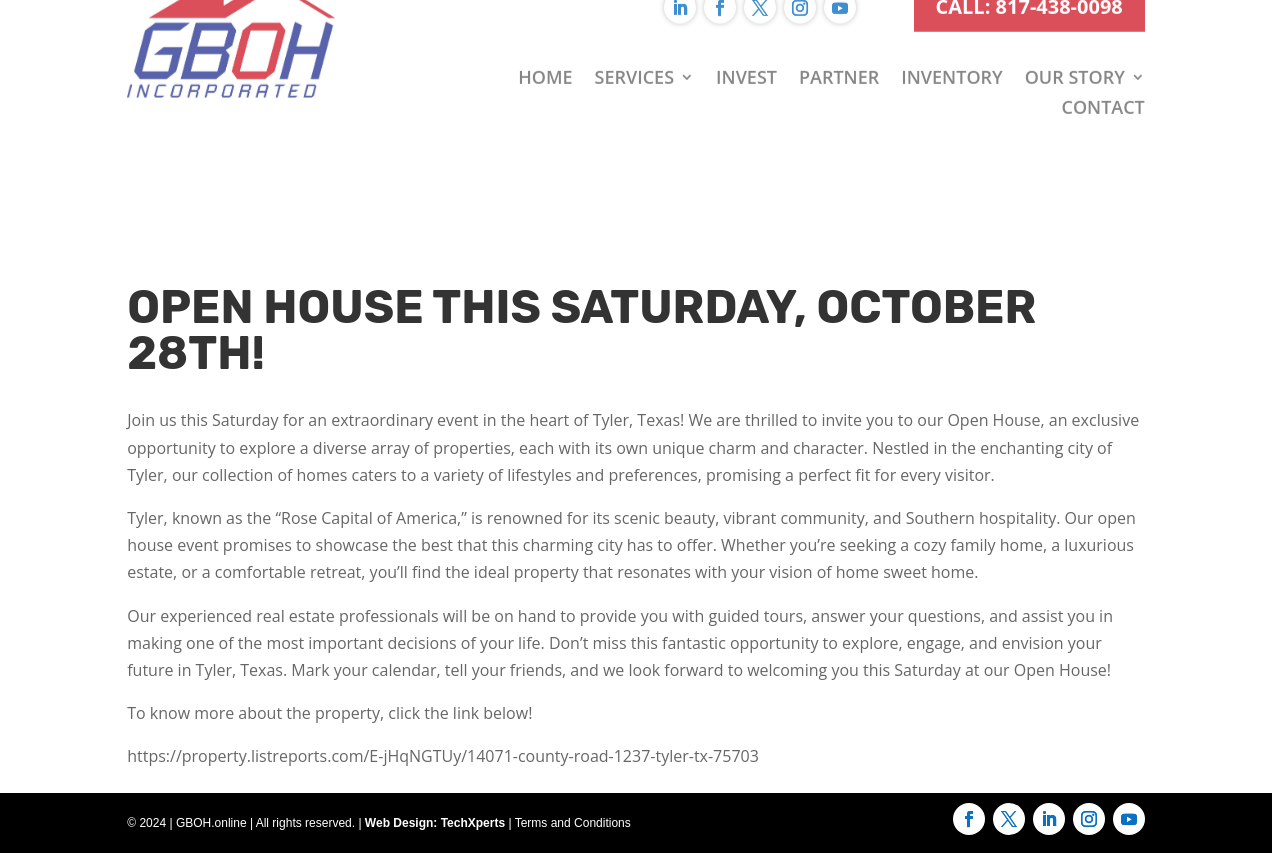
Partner (839, 45)
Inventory (951, 45)
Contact (1102, 75)
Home (545, 45)
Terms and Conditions (573, 823)
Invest (746, 45)
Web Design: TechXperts (435, 823)
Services (635, 45)
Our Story (1075, 45)
